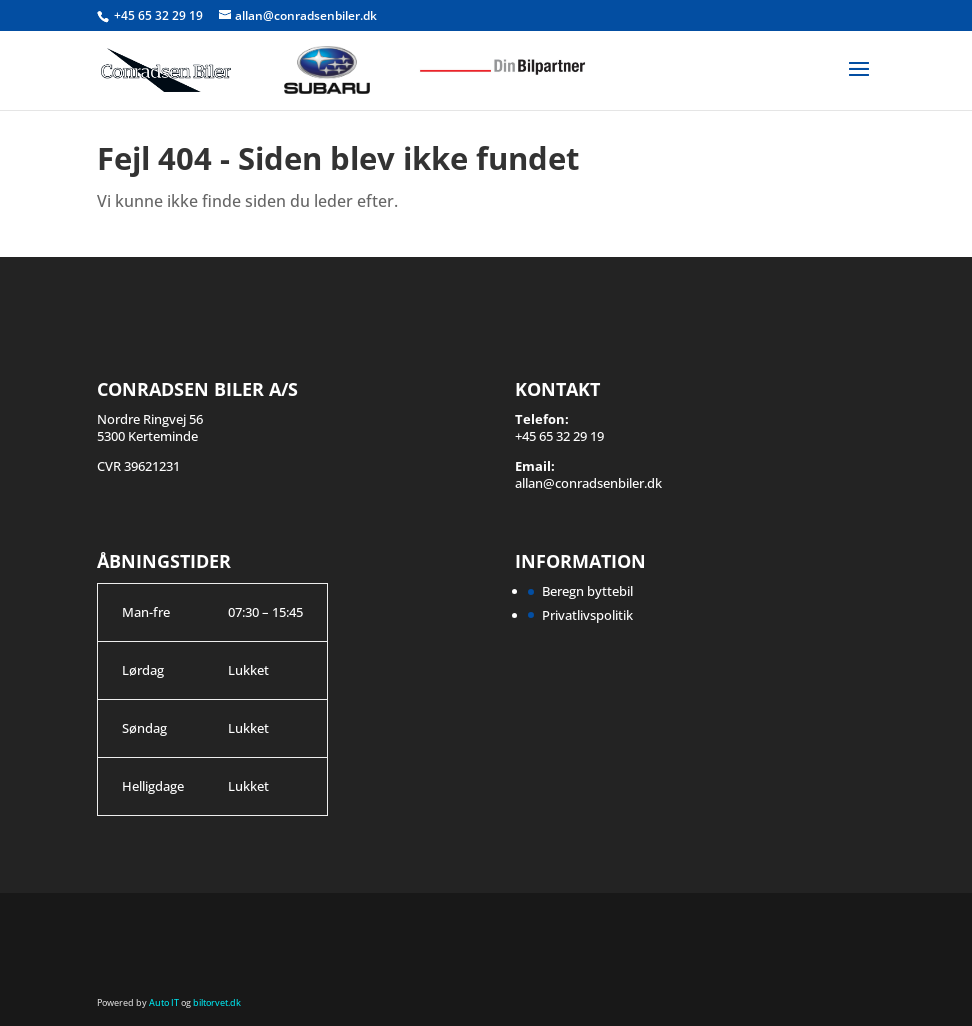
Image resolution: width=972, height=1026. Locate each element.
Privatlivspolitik (587, 615)
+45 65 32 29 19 (160, 15)
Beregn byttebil (587, 591)
